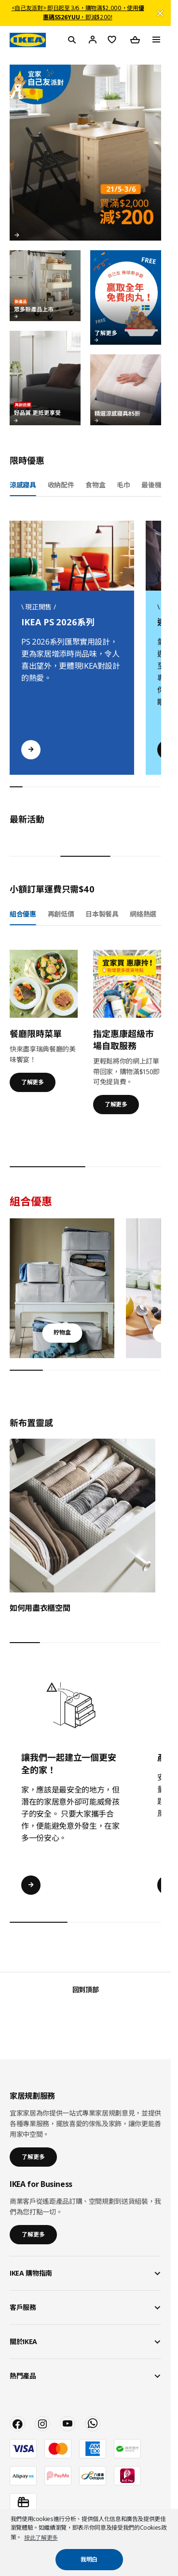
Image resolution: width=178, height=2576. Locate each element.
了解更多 (32, 1082)
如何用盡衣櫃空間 (40, 1608)
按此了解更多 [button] (41, 2538)
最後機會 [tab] (154, 484)
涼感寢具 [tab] (23, 484)
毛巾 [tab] (123, 484)
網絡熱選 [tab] (143, 913)
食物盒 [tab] (95, 484)
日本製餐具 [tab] (101, 913)
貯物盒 (62, 1332)
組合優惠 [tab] (23, 913)
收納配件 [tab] (61, 484)
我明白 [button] (89, 2559)
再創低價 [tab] (61, 913)
